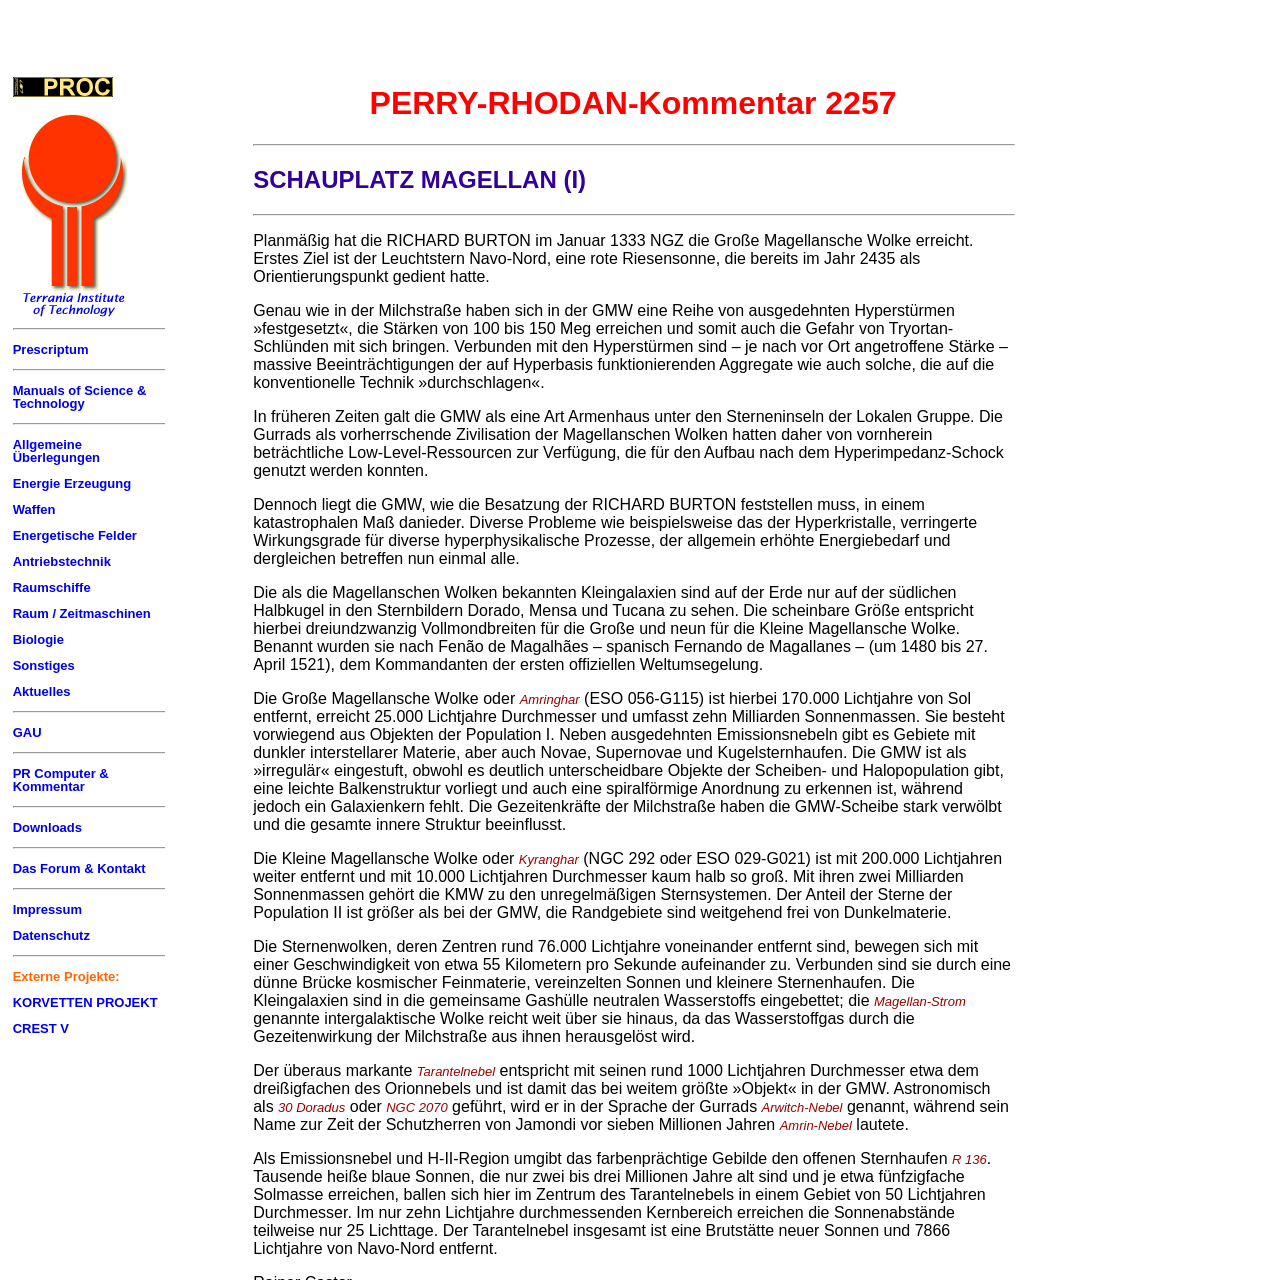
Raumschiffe (52, 587)
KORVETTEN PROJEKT (85, 1002)
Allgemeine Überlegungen (56, 451)
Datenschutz (51, 935)
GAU (27, 732)
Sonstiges (44, 665)
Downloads (47, 827)
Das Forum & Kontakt (79, 868)
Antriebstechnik (62, 561)
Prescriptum (51, 349)
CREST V (41, 1028)
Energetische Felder (75, 535)
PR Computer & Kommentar (61, 780)
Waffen (34, 509)
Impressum (47, 909)
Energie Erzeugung (72, 483)
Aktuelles (42, 691)
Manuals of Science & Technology (80, 397)
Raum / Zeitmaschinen (82, 613)
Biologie (38, 639)
